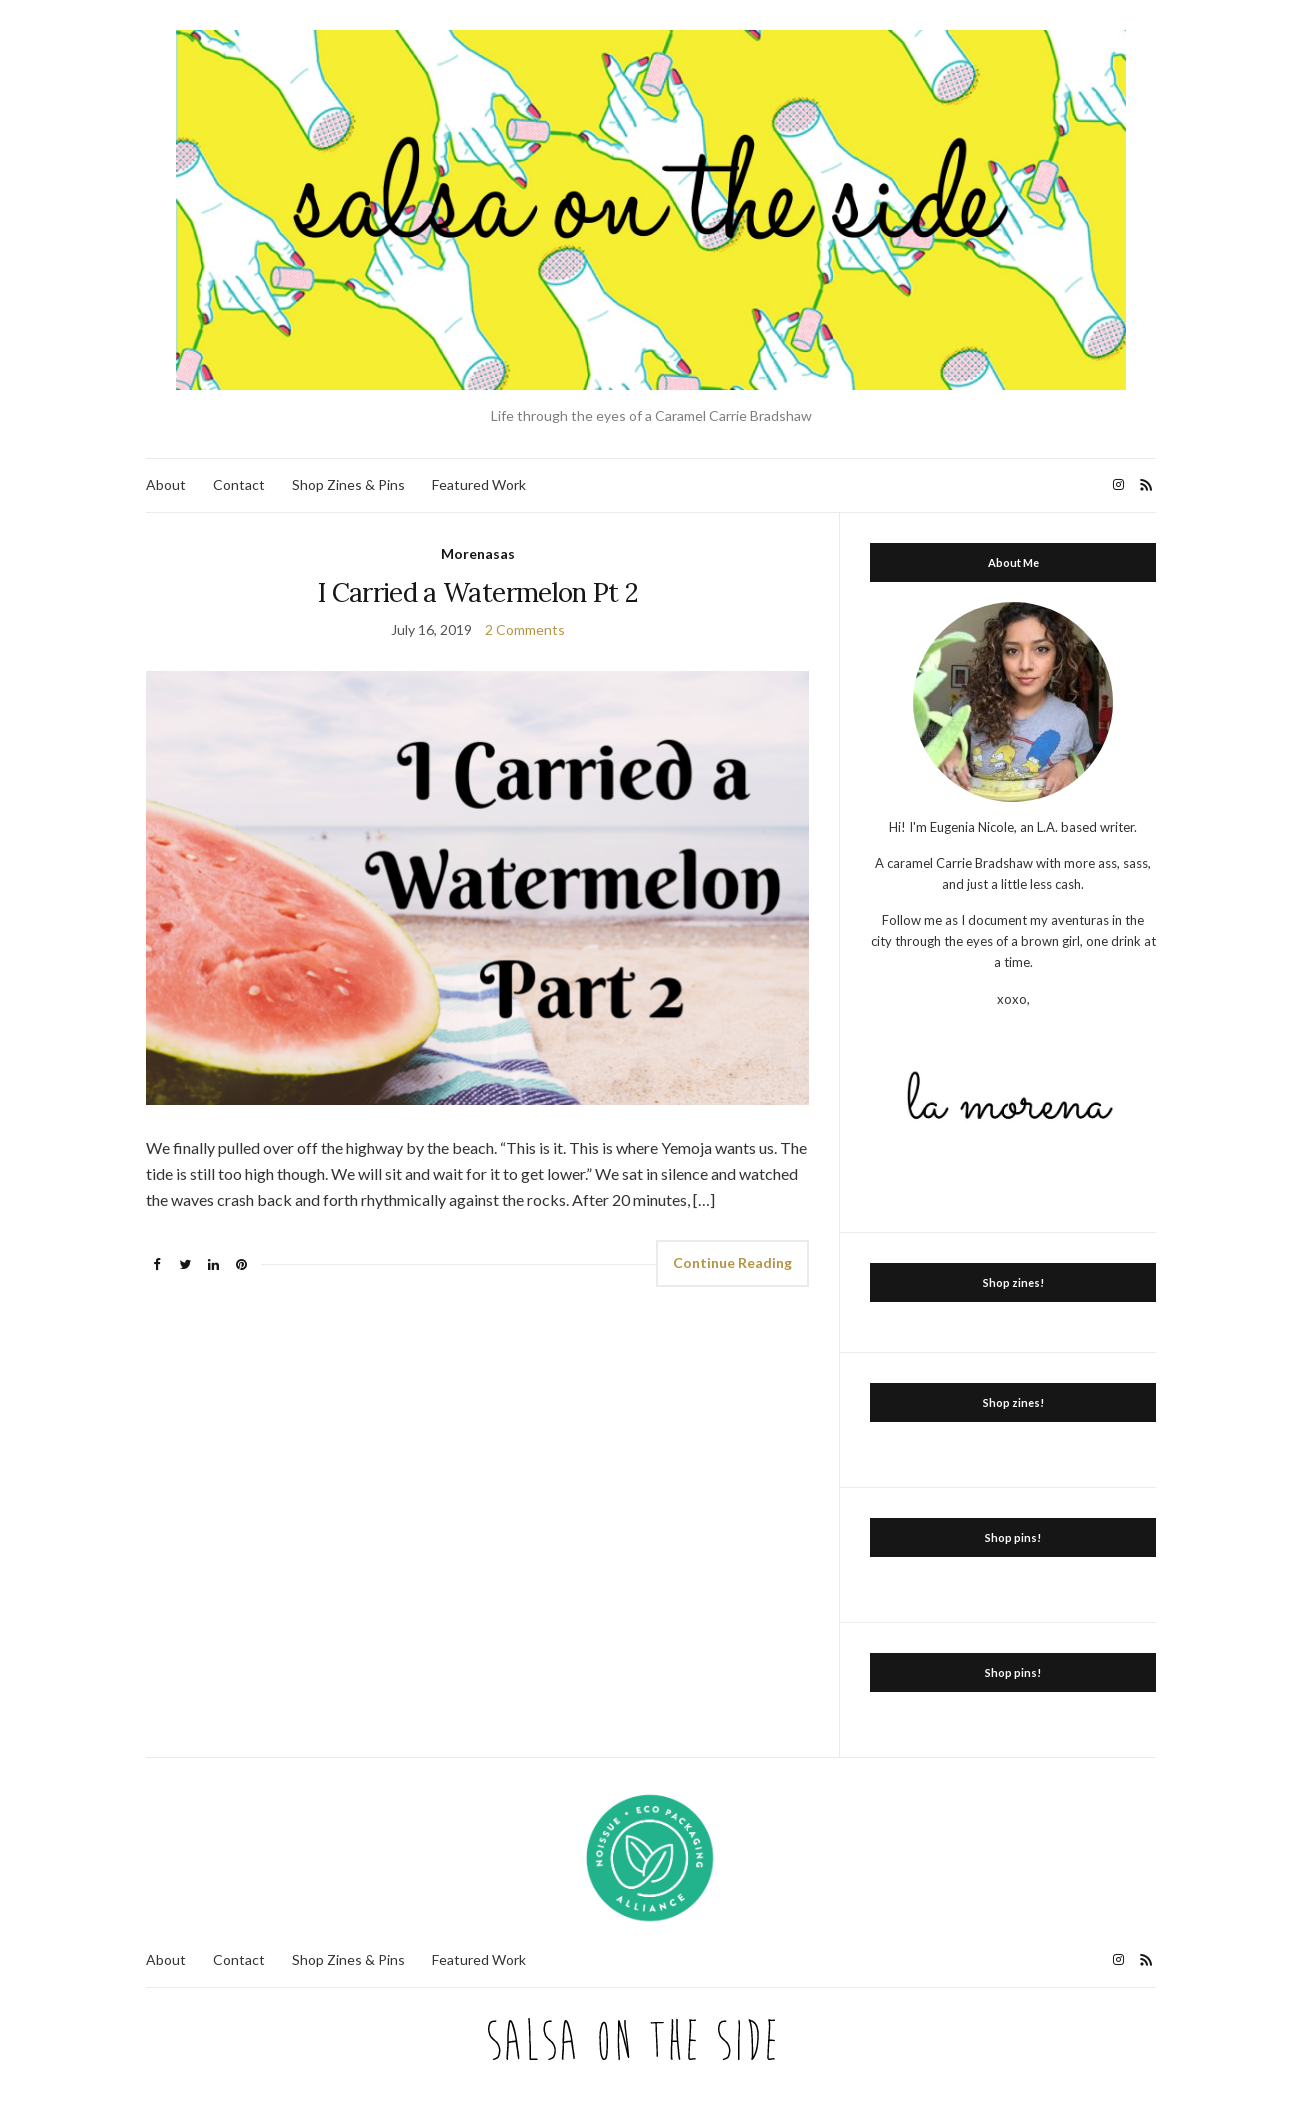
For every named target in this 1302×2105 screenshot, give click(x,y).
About (166, 484)
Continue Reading (732, 1262)
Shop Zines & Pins (348, 484)
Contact (239, 484)
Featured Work (479, 484)
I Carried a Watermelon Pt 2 (477, 592)
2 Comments (525, 629)
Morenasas (478, 553)
